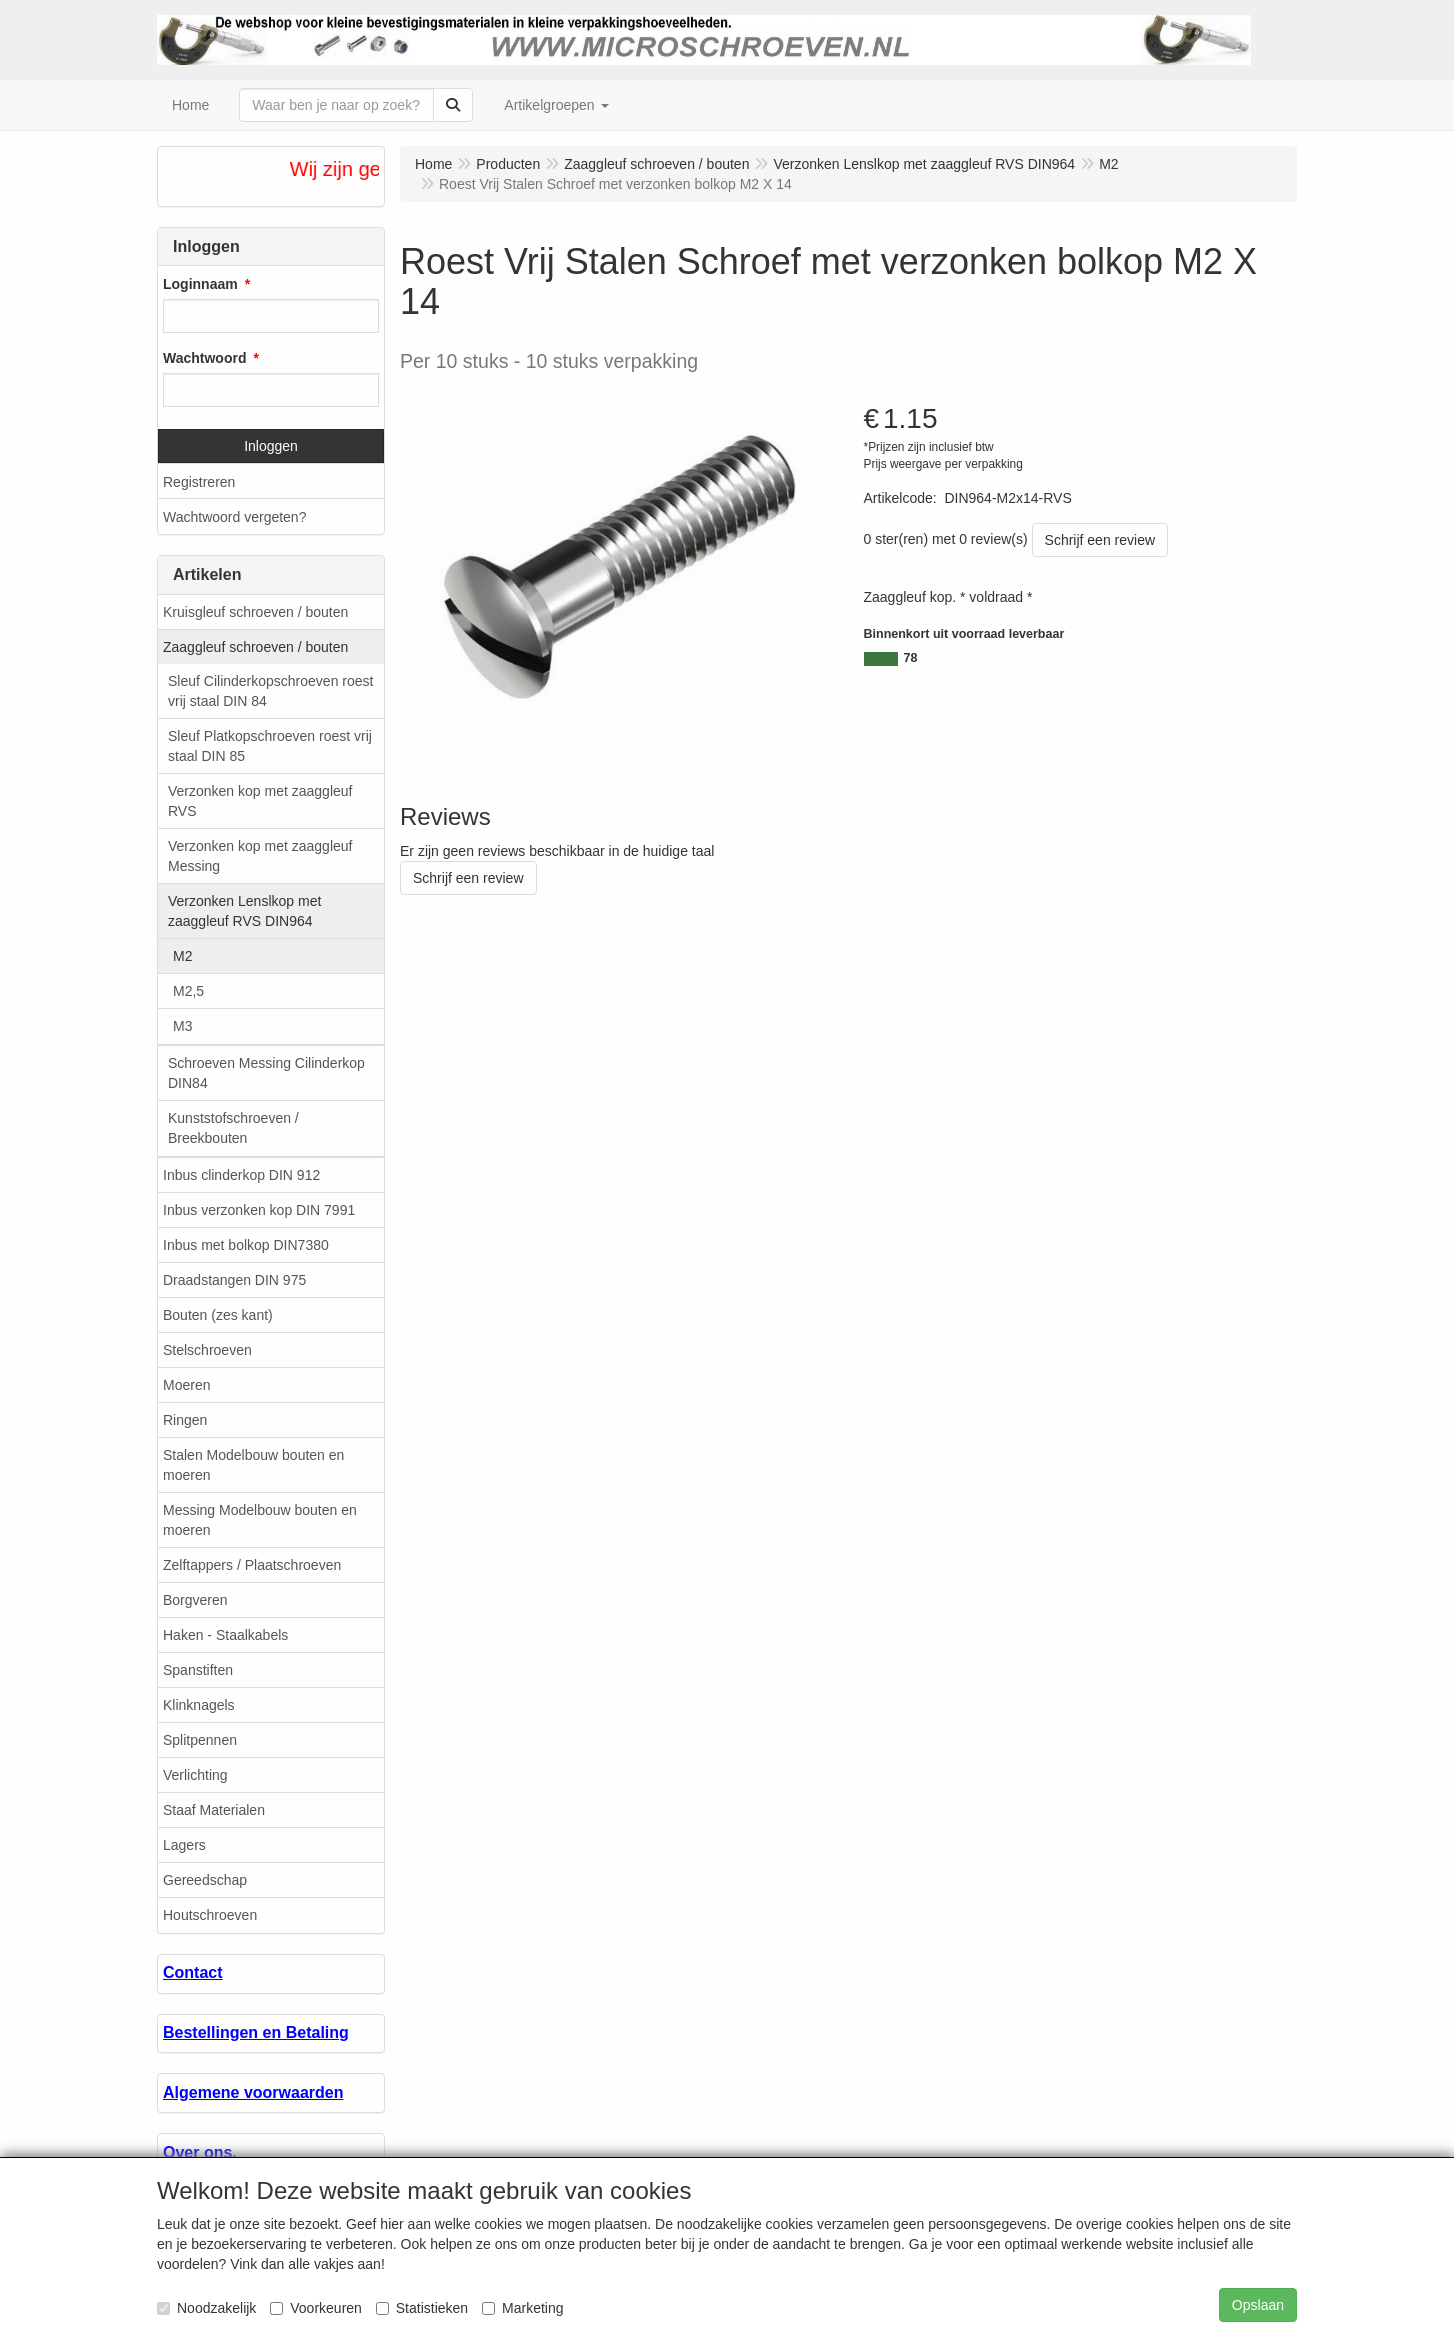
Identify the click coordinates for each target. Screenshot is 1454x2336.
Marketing (522, 2308)
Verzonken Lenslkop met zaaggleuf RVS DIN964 (244, 911)
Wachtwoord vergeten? (234, 517)
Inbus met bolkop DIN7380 (246, 1245)
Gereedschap (205, 1880)
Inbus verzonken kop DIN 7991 (259, 1210)
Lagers (184, 1845)
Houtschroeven (210, 1915)
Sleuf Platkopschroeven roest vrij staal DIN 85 (270, 746)
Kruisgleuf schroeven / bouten (255, 612)
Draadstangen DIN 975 (234, 1280)
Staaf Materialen (214, 1810)
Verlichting (195, 1775)
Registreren (199, 482)
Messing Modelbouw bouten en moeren (260, 1520)
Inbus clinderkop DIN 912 (241, 1175)
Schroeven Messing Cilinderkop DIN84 (266, 1073)
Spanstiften (198, 1670)
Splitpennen (200, 1740)
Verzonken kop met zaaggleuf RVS (260, 801)
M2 (182, 956)
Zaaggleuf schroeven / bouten (255, 647)
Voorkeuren (316, 2308)
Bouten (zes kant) (218, 1315)
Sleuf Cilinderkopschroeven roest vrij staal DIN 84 (270, 691)
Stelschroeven (207, 1350)
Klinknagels (199, 1705)
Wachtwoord (204, 358)
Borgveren (195, 1600)
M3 (182, 1026)
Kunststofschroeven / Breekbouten (233, 1128)
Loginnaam (200, 284)
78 (911, 658)
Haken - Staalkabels (225, 1635)
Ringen (185, 1420)
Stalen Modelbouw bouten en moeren (253, 1465)
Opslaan (1258, 2305)
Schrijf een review (1100, 540)
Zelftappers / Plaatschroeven (252, 1565)
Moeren (186, 1385)
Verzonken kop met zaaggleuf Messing (260, 856)
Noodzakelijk (206, 2308)
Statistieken (422, 2308)
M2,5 (188, 991)
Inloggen (271, 446)
